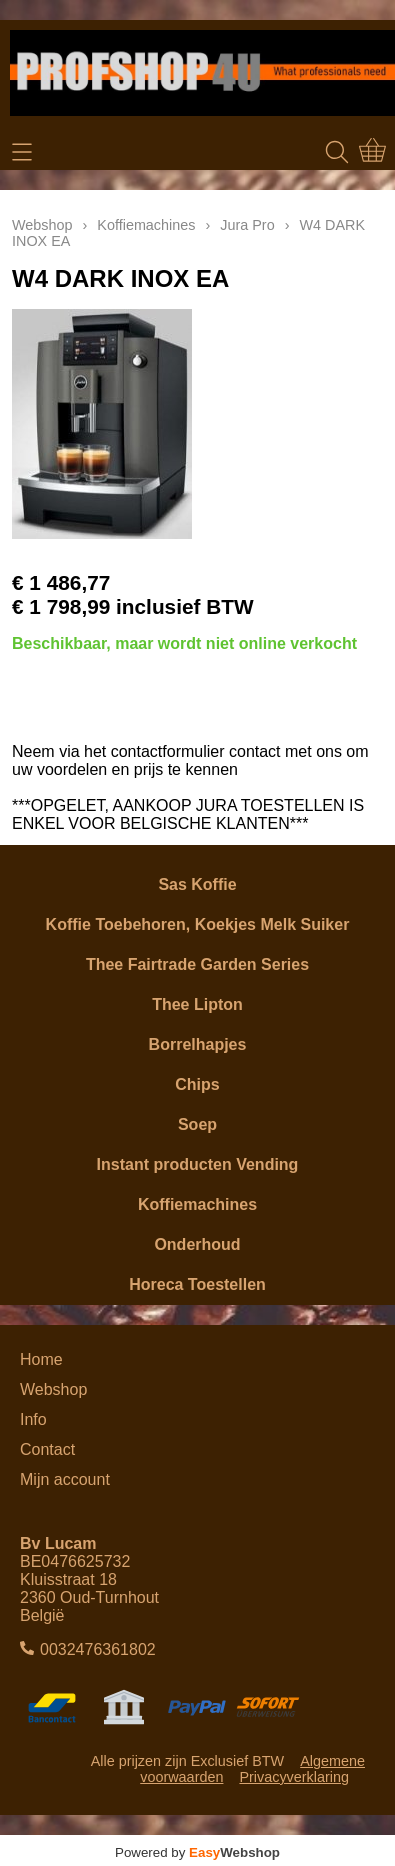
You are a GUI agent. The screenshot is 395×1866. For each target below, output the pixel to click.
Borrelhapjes (198, 1044)
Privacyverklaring (294, 1777)
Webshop (42, 225)
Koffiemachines (197, 1204)
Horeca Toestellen (197, 1284)
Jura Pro (247, 225)
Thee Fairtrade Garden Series (197, 964)
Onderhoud (197, 1244)
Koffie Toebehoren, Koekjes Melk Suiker (198, 924)
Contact (47, 1449)
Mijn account (65, 1479)
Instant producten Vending (198, 1164)
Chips (197, 1084)
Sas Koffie (197, 884)
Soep (197, 1124)
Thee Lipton (197, 1004)
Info (33, 1419)
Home (41, 1359)
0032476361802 (98, 1649)
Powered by (197, 1852)
